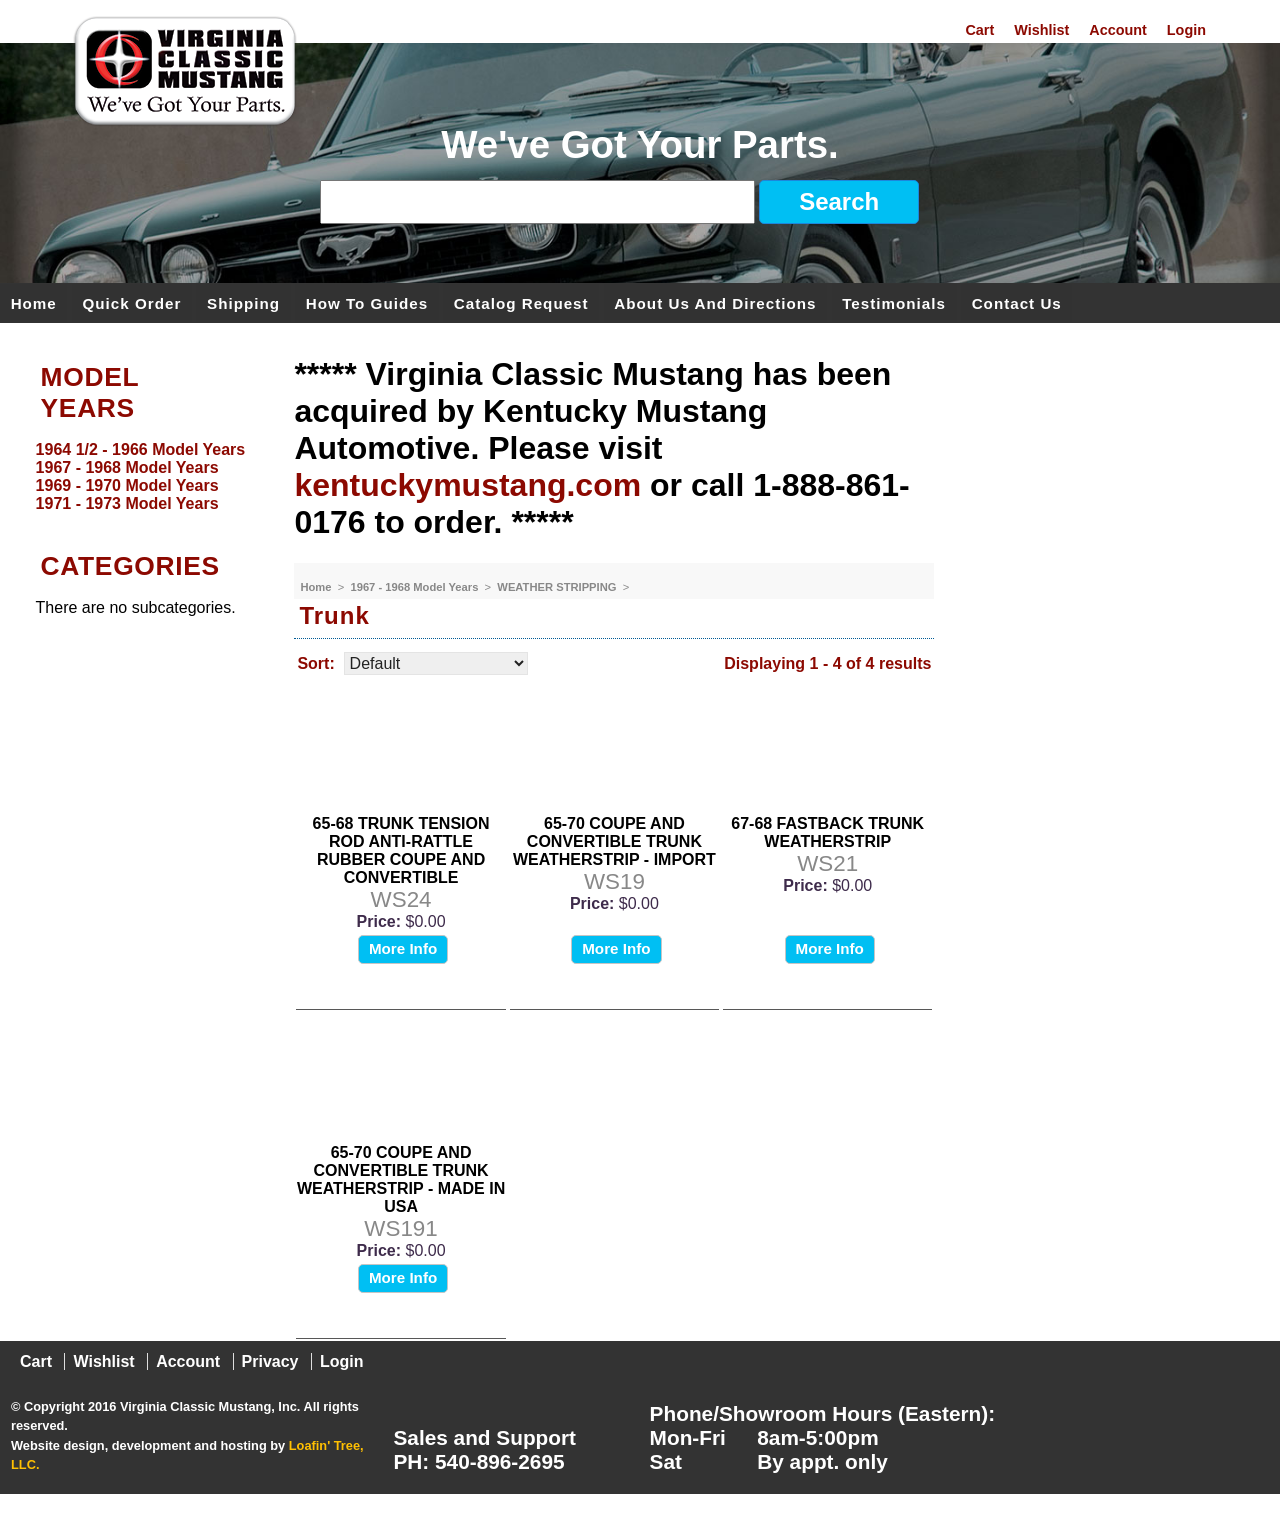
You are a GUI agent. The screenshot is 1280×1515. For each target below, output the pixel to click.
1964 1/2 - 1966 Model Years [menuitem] (141, 449)
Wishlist (1041, 30)
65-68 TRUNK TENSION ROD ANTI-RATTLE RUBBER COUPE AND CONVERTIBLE (401, 850)
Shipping (243, 302)
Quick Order (132, 302)
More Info (403, 948)
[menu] (142, 477)
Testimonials (894, 302)
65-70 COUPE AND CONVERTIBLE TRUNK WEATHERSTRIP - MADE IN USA (401, 1179)
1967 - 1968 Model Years (415, 587)
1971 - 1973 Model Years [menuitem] (127, 503)
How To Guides (367, 302)
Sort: (315, 663)
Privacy (270, 1361)
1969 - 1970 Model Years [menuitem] (127, 485)
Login (1186, 30)
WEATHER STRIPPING (558, 587)
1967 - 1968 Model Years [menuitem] (127, 467)
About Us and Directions (715, 302)
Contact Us (1017, 302)
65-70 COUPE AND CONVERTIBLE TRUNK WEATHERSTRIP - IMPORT (614, 841)
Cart (979, 30)
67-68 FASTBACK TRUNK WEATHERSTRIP (827, 832)
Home (34, 302)
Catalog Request (521, 302)
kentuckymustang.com (467, 485)
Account (1118, 30)
